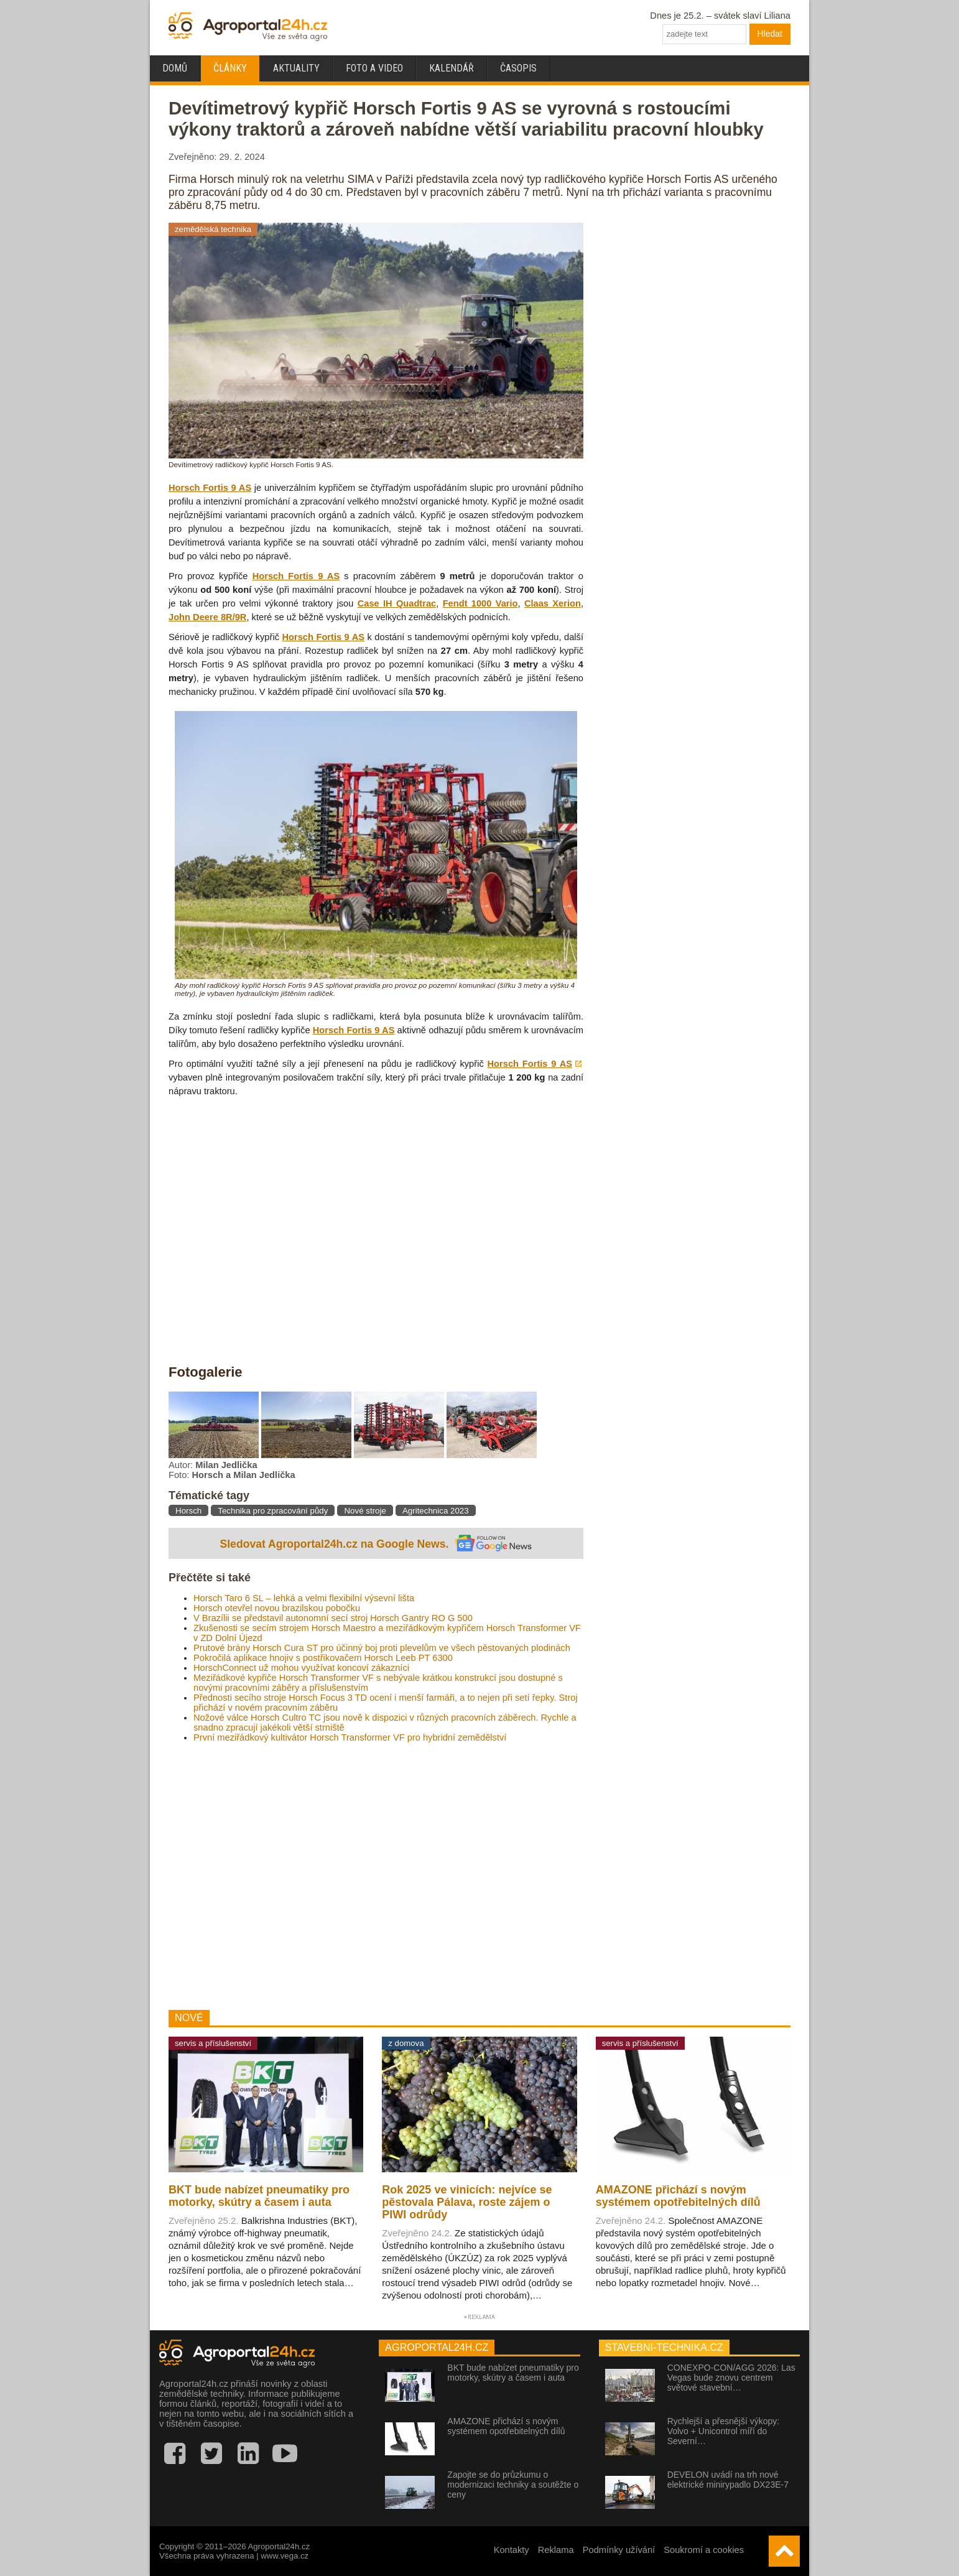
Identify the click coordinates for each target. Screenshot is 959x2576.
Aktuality (296, 68)
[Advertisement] (376, 1876)
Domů (174, 68)
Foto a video (374, 68)
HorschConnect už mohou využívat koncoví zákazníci (301, 1668)
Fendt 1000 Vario (480, 603)
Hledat (769, 34)
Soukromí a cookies (704, 2550)
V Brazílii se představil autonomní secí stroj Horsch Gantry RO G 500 (333, 1618)
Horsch (188, 1510)
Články (230, 68)
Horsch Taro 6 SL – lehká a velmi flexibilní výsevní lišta (303, 1598)
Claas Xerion (552, 603)
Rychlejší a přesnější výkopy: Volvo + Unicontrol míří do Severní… (723, 2431)
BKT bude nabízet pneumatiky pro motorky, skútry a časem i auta (512, 2373)
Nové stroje (365, 1510)
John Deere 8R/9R (207, 617)
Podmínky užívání (619, 2550)
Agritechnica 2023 (435, 1510)
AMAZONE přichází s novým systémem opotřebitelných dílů (506, 2426)
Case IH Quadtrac (397, 603)
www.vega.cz (284, 2555)
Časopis (518, 68)
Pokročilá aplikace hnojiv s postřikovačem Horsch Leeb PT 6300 (323, 1658)
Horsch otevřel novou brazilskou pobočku (276, 1608)
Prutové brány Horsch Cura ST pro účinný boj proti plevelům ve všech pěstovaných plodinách (381, 1648)
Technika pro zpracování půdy (273, 1510)
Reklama (556, 2550)
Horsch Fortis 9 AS (210, 488)
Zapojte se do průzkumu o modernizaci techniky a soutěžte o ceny (512, 2484)
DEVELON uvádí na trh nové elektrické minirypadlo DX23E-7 (728, 2480)
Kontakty (511, 2550)
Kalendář (451, 68)
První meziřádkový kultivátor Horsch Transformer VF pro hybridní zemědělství (349, 1737)
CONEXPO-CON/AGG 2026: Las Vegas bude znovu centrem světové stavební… (731, 2377)
